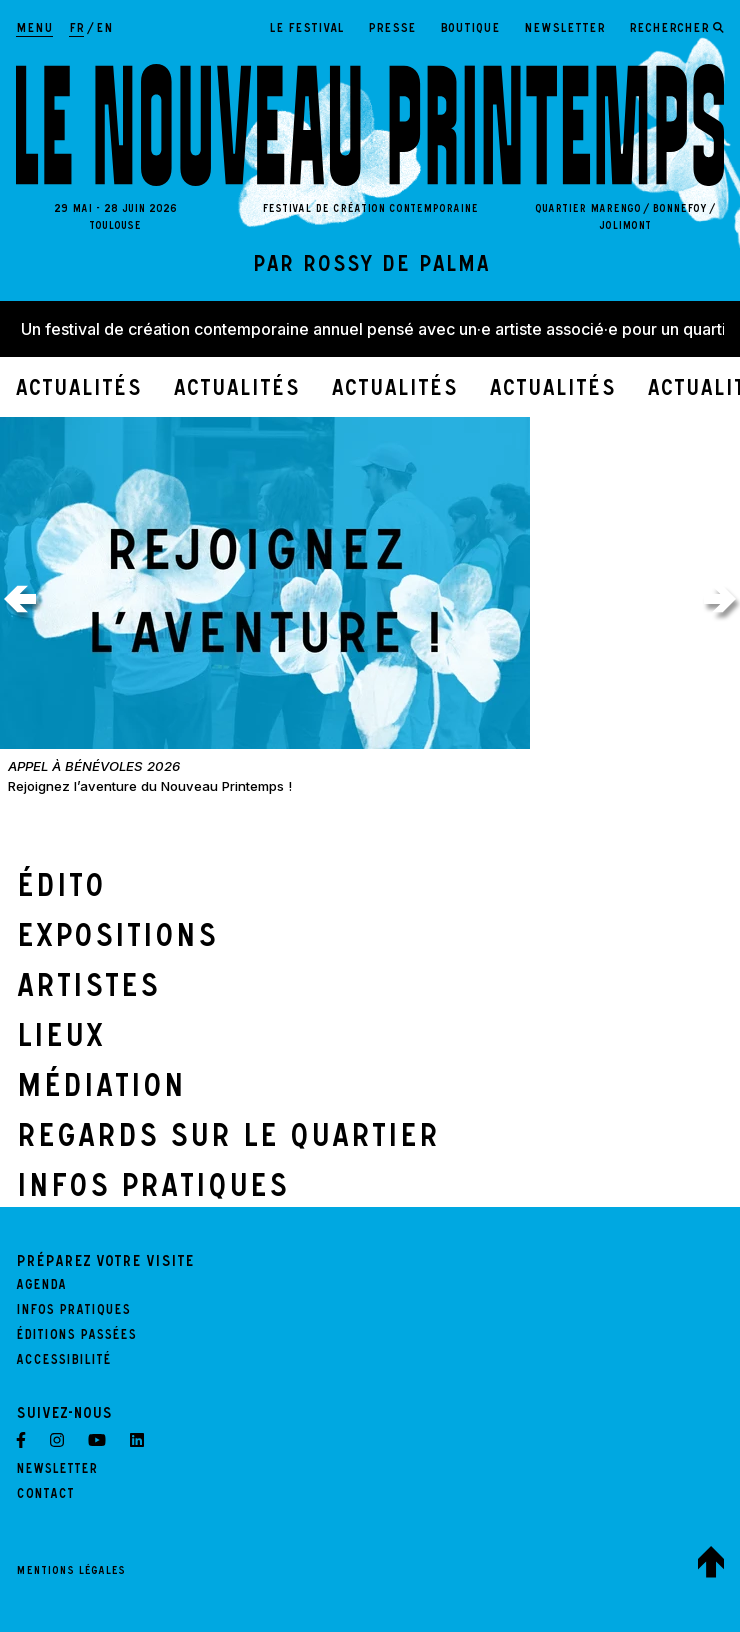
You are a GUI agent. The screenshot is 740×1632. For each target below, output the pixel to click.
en (104, 29)
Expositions (116, 940)
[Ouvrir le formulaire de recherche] (676, 30)
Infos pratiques (73, 1312)
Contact (45, 1496)
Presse (392, 29)
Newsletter (564, 29)
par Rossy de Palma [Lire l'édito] (370, 267)
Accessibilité (63, 1362)
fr (76, 29)
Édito (60, 890)
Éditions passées (76, 1337)
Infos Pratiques (152, 1190)
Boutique (470, 29)
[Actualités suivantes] (720, 599)
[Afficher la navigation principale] (34, 30)
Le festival (306, 29)
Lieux (60, 1040)
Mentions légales (70, 1572)
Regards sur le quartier (227, 1140)
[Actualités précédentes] (20, 599)
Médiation (100, 1090)
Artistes (87, 990)
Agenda (41, 1287)
